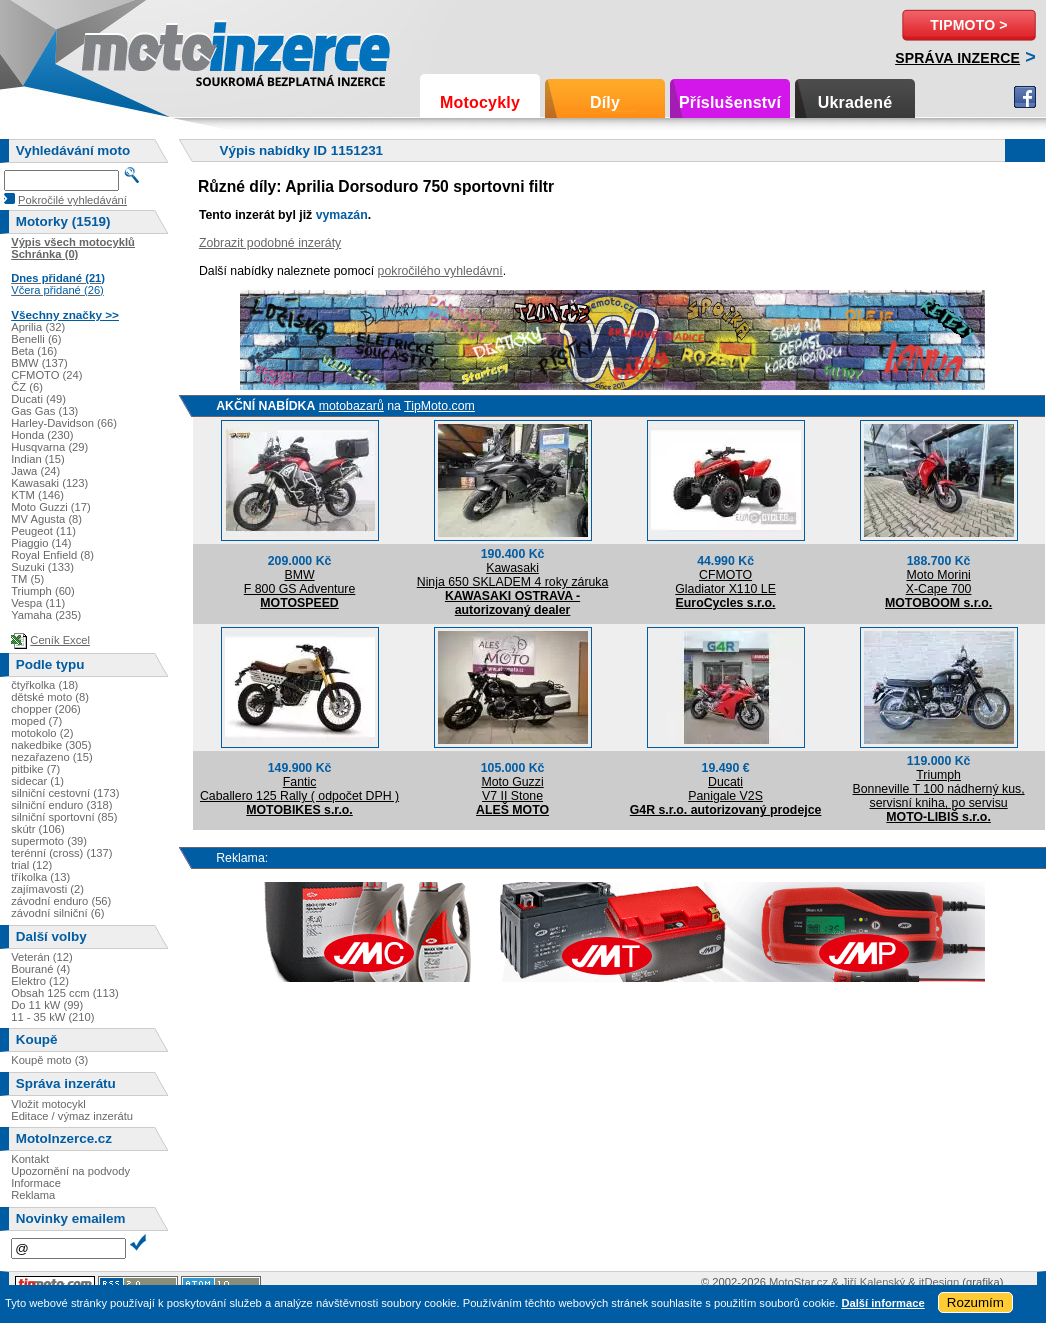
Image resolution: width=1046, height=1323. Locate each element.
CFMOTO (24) (46, 375)
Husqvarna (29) (49, 447)
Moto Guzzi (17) (51, 507)
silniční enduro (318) (61, 805)
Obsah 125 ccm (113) (65, 993)
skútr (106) (37, 829)
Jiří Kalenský (873, 1282)
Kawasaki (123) (49, 483)
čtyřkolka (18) (44, 685)
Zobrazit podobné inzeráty (270, 243)
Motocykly (480, 102)
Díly (605, 102)
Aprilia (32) (38, 327)
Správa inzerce (957, 58)
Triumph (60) (43, 591)
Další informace (882, 1303)
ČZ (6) (27, 387)
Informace (36, 1183)
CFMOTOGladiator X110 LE (725, 582)
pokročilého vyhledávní (440, 271)
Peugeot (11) (43, 531)
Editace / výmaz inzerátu (72, 1116)
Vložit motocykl (48, 1104)
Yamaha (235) (46, 615)
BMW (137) (39, 363)
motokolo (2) (42, 733)
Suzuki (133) (42, 567)
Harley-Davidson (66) (64, 423)
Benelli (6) (36, 339)
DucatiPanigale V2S (725, 789)
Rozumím (975, 1302)
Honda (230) (42, 435)
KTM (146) (37, 495)
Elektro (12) (40, 981)
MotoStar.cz (798, 1282)
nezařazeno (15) (51, 757)
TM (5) (27, 579)
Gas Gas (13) (44, 411)
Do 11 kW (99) (47, 1005)
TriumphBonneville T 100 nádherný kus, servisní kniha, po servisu (939, 789)
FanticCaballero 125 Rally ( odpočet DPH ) (299, 789)
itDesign (939, 1282)
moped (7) (36, 721)
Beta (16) (34, 351)
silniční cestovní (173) (65, 793)
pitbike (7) (35, 769)
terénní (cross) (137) (61, 853)
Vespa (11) (38, 603)
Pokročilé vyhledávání (72, 200)
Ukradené (855, 102)
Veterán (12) (42, 957)
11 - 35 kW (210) (52, 1017)
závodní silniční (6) (57, 913)
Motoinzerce (124, 49)
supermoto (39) (49, 841)
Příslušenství (730, 102)
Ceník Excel (60, 640)
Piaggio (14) (41, 543)
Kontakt (30, 1159)
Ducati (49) (38, 399)
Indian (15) (38, 459)
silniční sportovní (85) (64, 817)
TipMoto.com (439, 406)
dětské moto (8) (50, 697)
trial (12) (31, 865)
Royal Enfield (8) (52, 555)
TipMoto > (968, 25)
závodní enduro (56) (61, 901)
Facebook (1025, 97)
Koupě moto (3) (49, 1060)
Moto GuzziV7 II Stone (512, 789)
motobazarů (351, 406)
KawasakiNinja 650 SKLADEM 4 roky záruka (513, 575)
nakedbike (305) (51, 745)
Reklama (33, 1195)
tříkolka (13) (40, 877)
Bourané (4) (40, 969)
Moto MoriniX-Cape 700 (939, 582)
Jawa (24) (35, 471)
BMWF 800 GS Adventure (300, 582)
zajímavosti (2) (47, 889)
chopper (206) (46, 709)
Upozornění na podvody (70, 1171)
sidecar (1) (37, 781)
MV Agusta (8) (46, 519)
